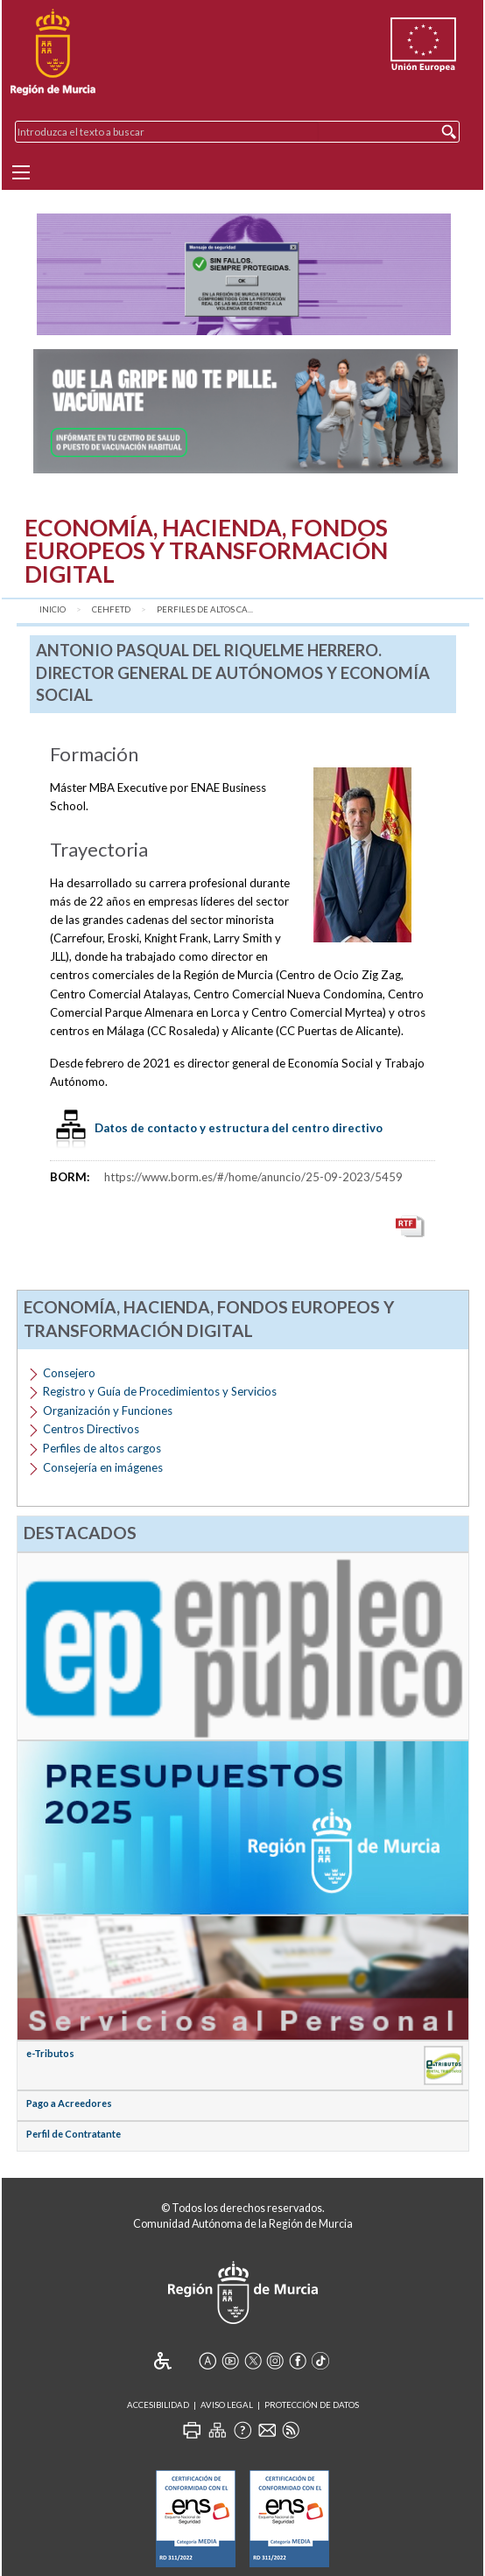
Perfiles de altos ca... (205, 609)
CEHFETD (111, 609)
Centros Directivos (91, 1429)
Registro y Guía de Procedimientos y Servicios (160, 1391)
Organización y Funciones (107, 1411)
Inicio (52, 609)
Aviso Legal (226, 2405)
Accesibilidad (158, 2405)
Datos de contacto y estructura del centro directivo (239, 1128)
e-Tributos (50, 2053)
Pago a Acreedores (69, 2103)
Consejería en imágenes (103, 1467)
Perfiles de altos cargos (102, 1448)
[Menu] (21, 172)
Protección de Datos (311, 2405)
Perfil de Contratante (73, 2133)
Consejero (69, 1373)
